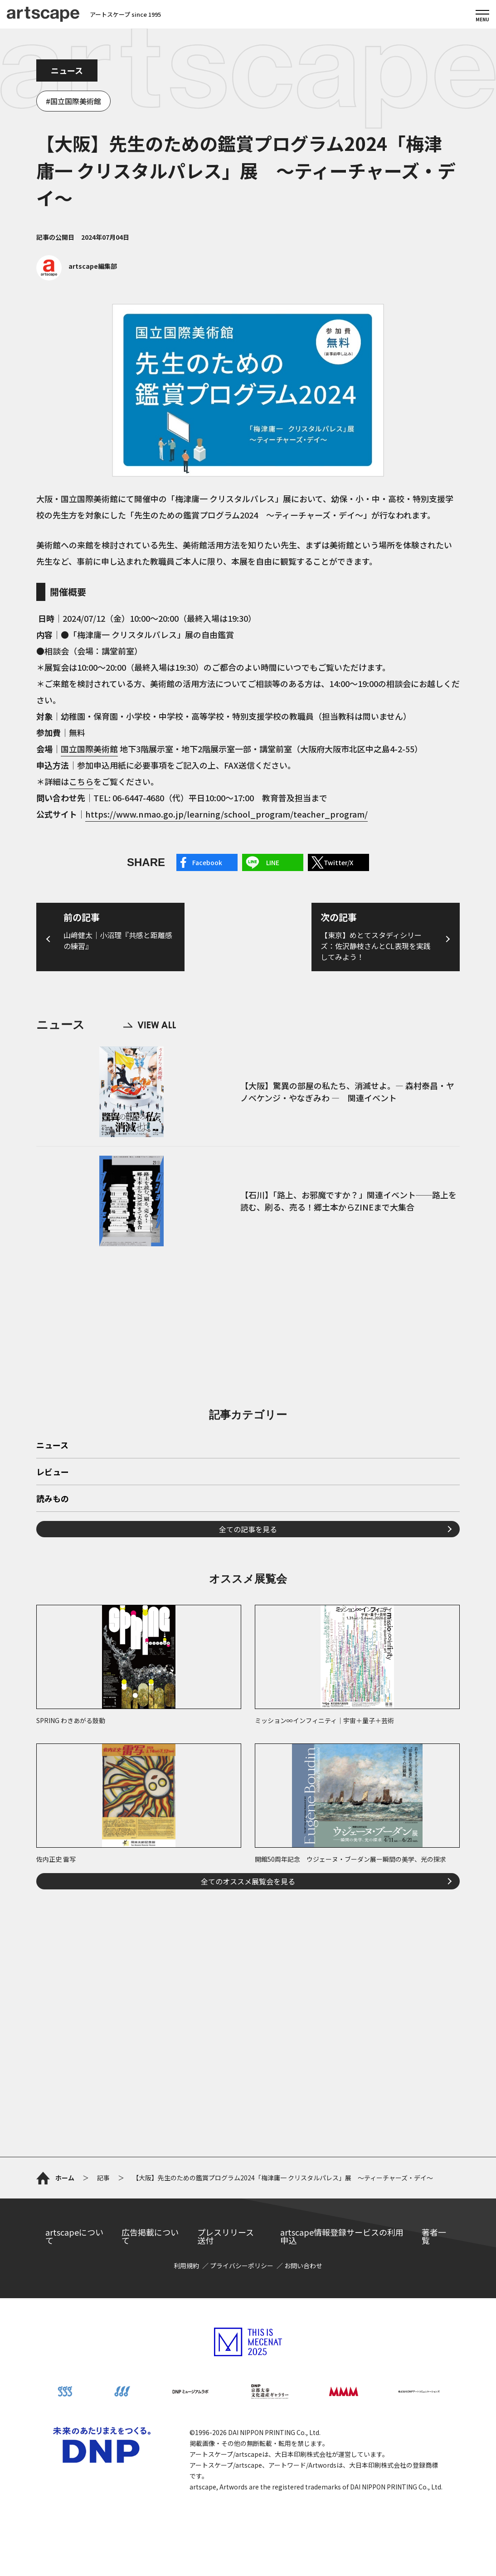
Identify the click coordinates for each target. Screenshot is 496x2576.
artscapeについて (74, 2236)
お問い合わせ (303, 2265)
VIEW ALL (149, 1025)
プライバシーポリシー (241, 2265)
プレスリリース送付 (225, 2236)
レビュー (52, 1472)
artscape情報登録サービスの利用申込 (342, 2236)
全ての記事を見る (248, 1529)
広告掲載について (150, 2236)
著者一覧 (434, 2236)
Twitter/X (338, 862)
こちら (81, 781)
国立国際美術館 (75, 101)
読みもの (52, 1499)
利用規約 (186, 2265)
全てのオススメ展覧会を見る (248, 1881)
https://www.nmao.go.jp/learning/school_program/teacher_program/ (226, 814)
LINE (272, 862)
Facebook (207, 862)
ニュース (67, 70)
